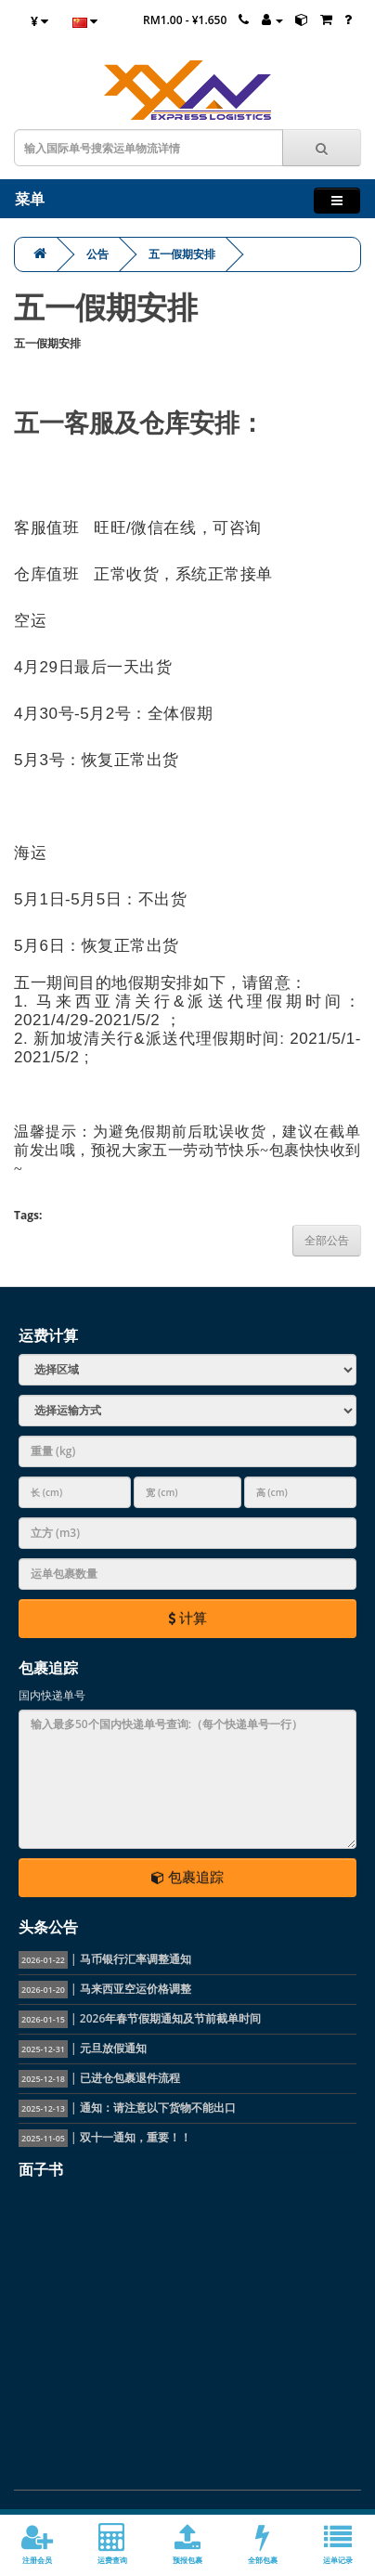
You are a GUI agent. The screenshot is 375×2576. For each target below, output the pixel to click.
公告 (97, 254)
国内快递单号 (52, 1695)
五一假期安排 (182, 254)
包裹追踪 (187, 1876)
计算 (187, 1617)
